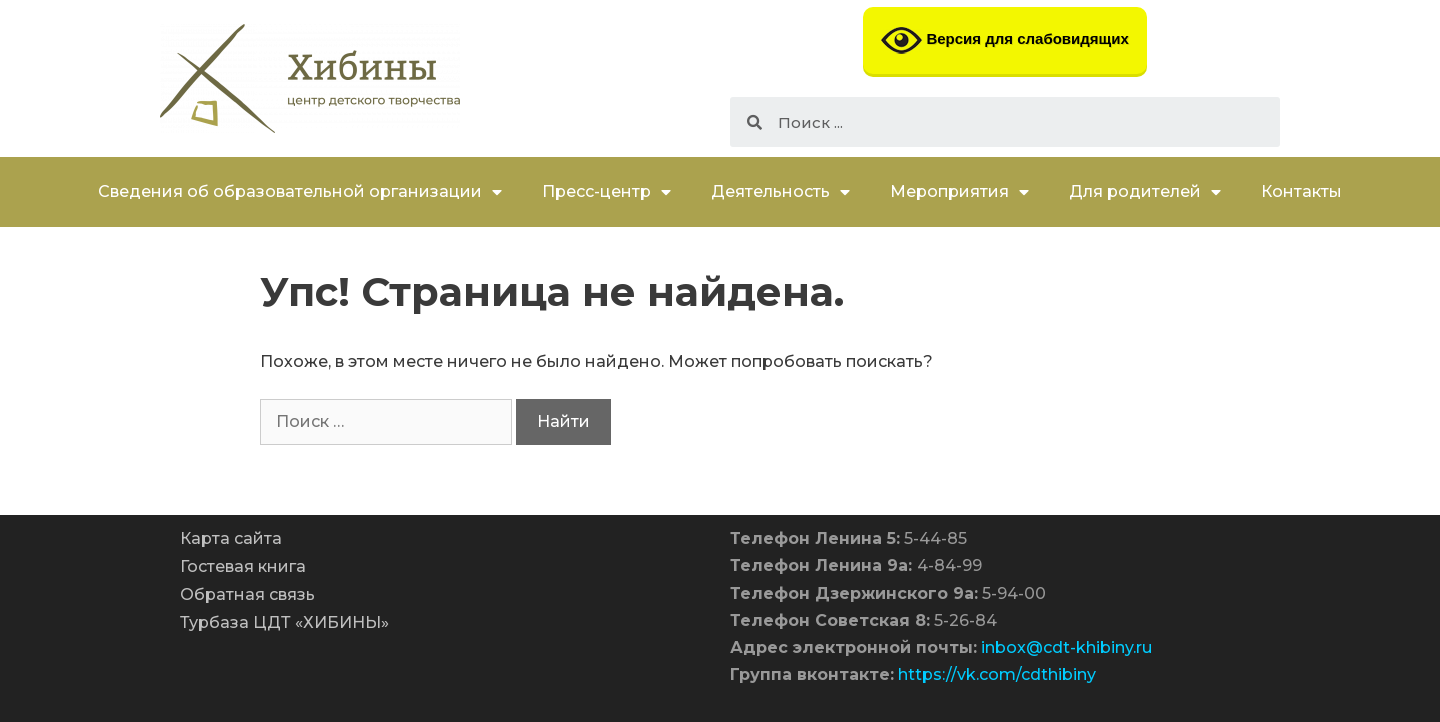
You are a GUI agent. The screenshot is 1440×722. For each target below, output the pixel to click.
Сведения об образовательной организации (300, 192)
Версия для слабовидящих (1005, 40)
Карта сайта (231, 538)
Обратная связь (247, 594)
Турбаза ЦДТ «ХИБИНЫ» (284, 622)
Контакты (1301, 191)
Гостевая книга (243, 566)
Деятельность (780, 192)
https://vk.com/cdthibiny (997, 674)
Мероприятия (959, 192)
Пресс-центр (606, 192)
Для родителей (1145, 192)
